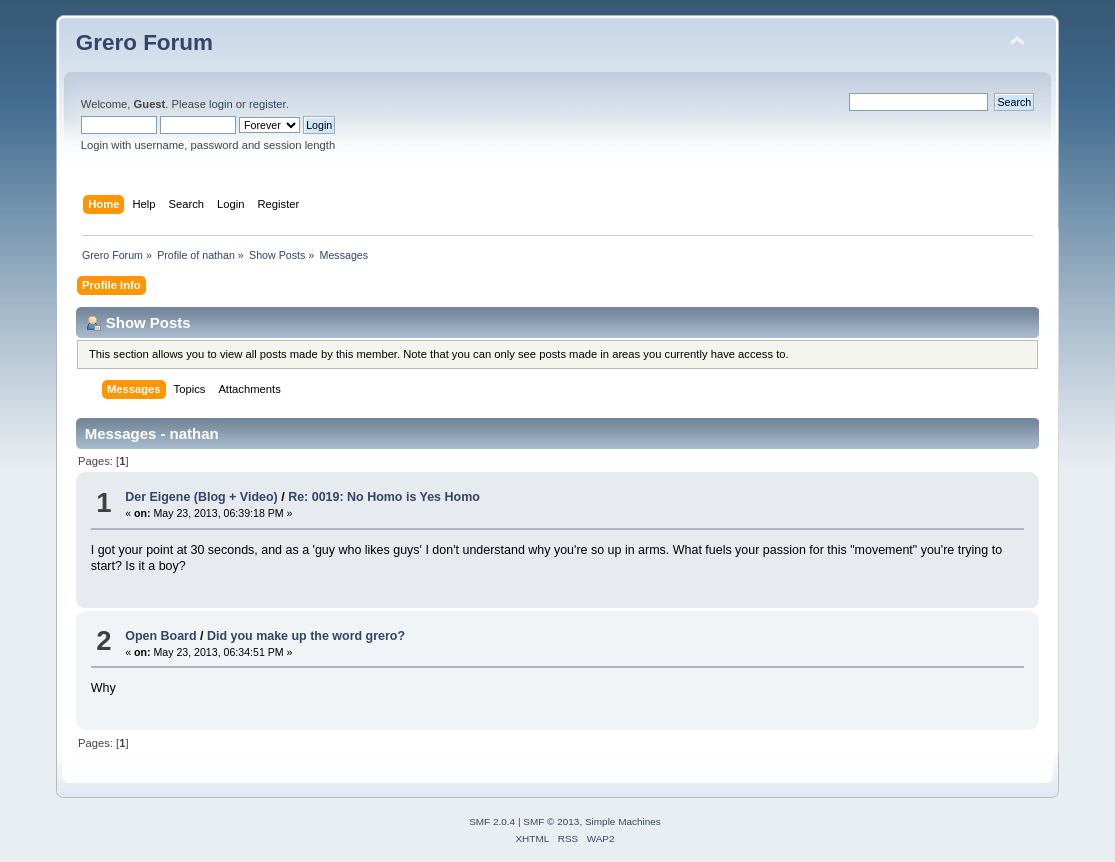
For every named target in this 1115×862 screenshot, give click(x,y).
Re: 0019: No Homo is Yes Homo (384, 497)
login (221, 104)
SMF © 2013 (551, 821)
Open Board (160, 636)
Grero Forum (144, 42)
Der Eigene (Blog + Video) (201, 497)
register (267, 104)
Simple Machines (623, 821)
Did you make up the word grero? (306, 636)
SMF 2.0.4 (492, 821)
